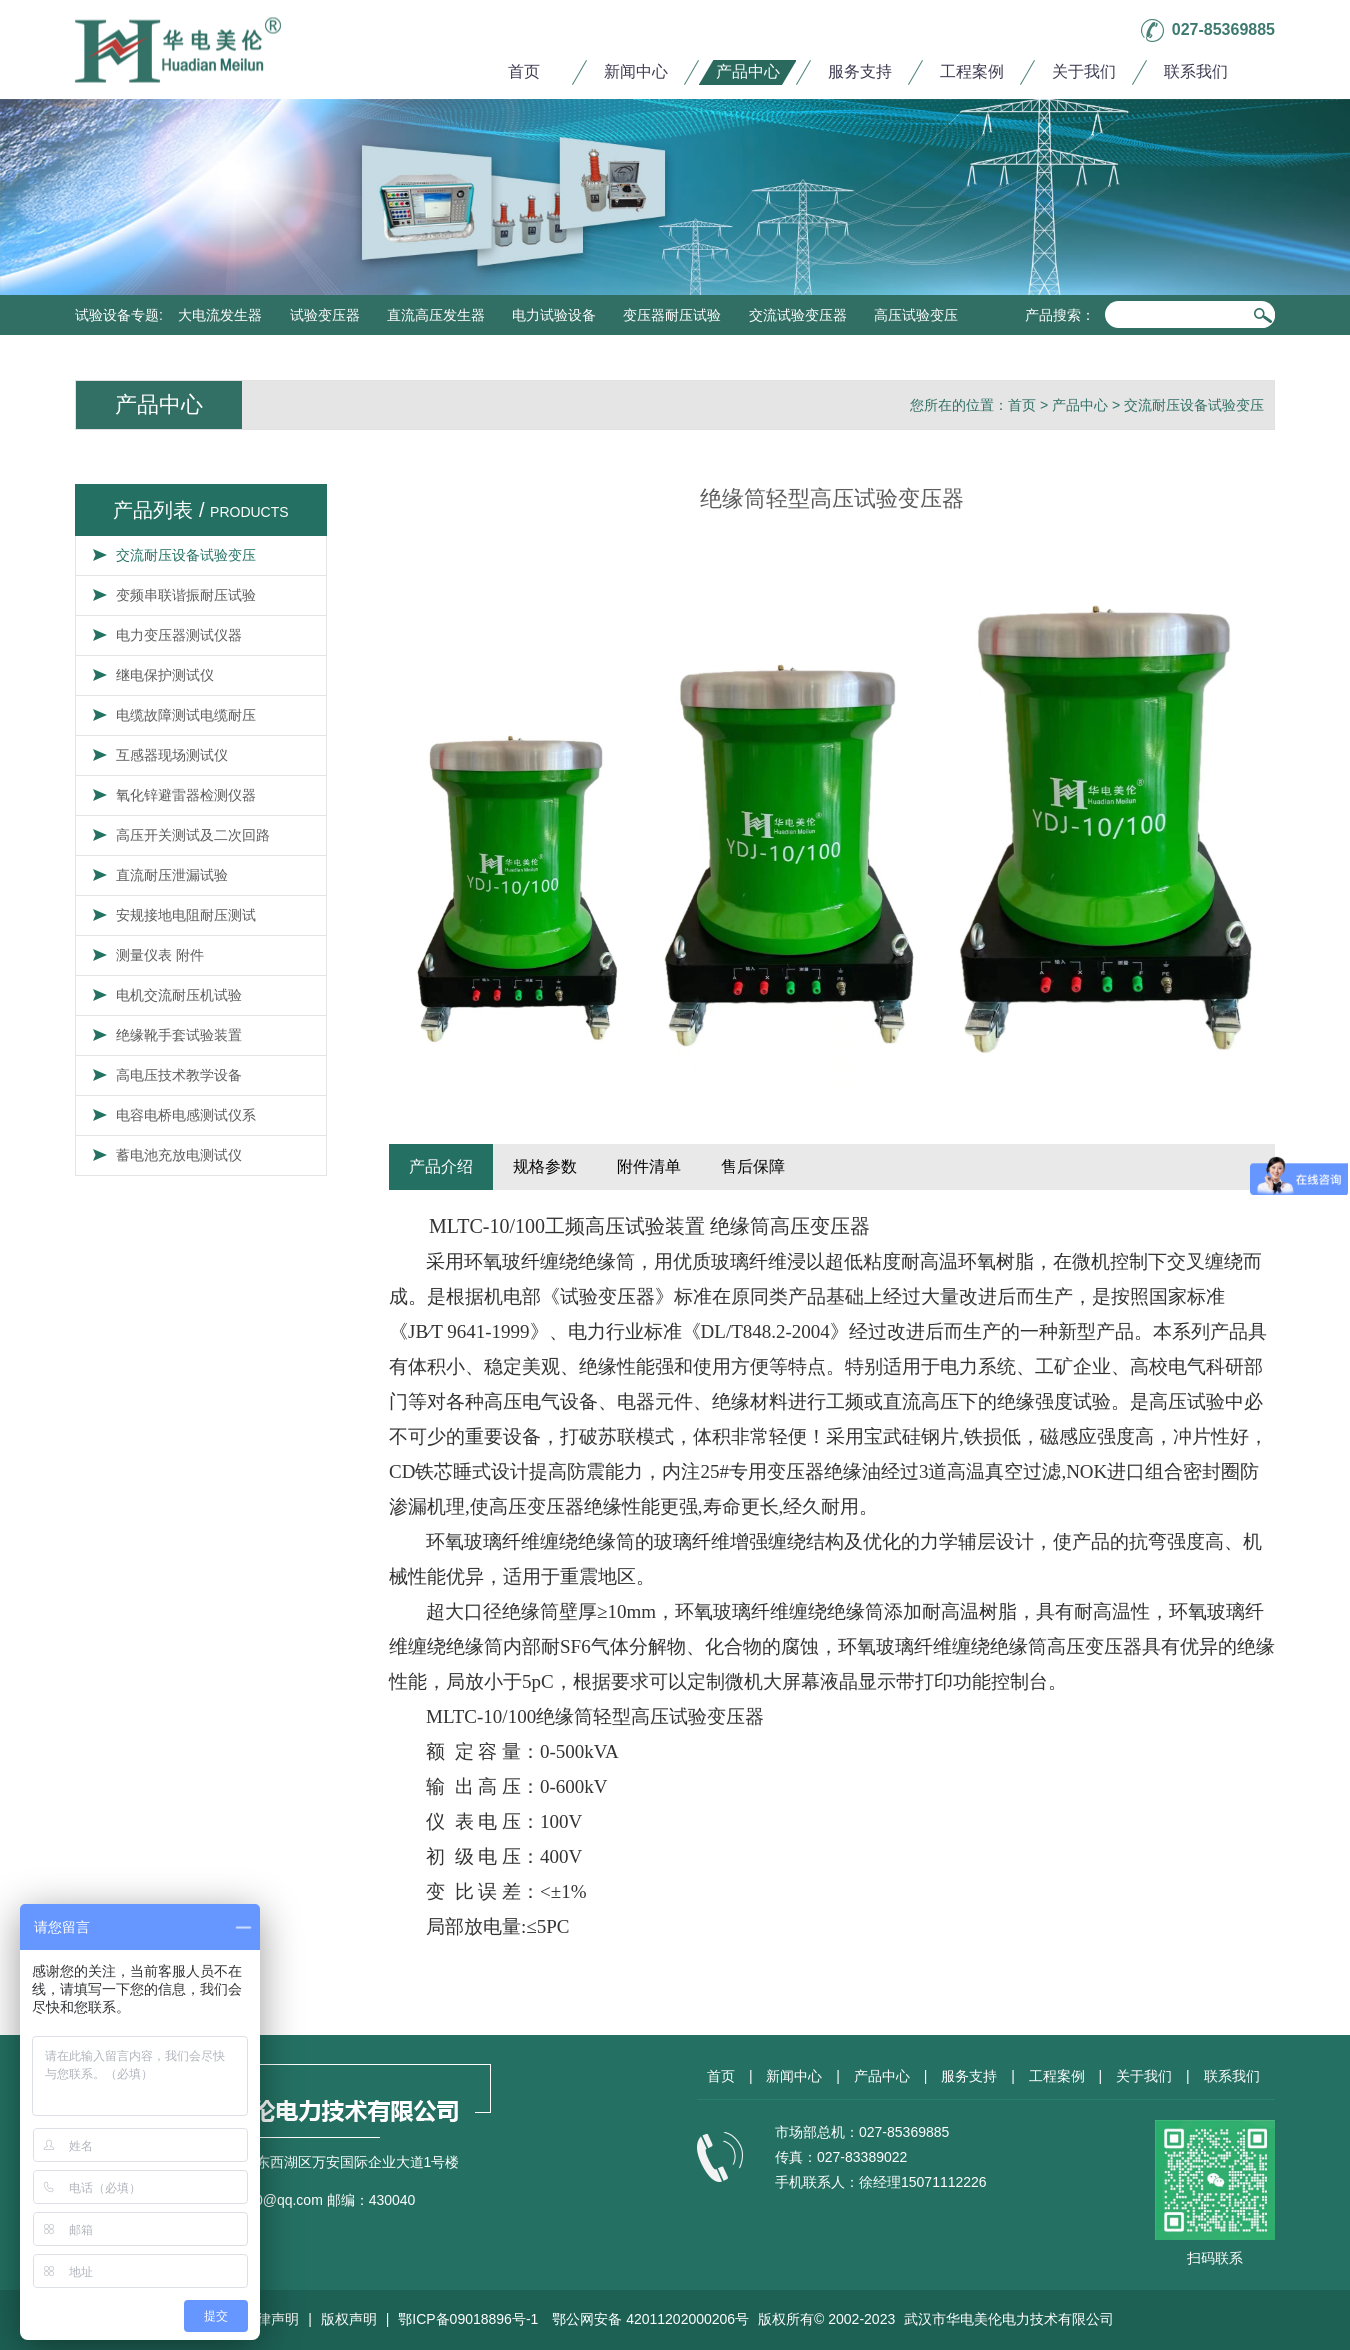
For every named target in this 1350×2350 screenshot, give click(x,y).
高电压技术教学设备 (179, 1075)
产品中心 (748, 71)
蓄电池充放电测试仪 (179, 1155)
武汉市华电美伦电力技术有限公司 (1009, 2319)
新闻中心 (636, 71)
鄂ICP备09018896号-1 (468, 2319)
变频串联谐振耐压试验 (186, 595)
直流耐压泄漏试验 (172, 875)
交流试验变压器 (798, 315)
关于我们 (1084, 71)
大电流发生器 (220, 315)
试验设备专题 (117, 315)
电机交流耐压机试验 (179, 995)
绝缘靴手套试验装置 (179, 1035)
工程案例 (972, 71)
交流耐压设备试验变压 (1194, 405)
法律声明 (271, 2319)
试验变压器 (325, 315)
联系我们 (1196, 71)
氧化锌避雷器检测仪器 (186, 795)
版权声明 (349, 2319)
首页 (524, 71)
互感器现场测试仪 (172, 755)
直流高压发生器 (436, 315)
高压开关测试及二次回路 (193, 835)
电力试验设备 (554, 315)
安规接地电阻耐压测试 (186, 915)
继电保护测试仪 (165, 675)
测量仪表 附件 (160, 955)
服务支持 (860, 71)
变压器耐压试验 (672, 315)
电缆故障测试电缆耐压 (186, 715)
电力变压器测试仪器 (179, 635)
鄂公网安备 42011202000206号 (650, 2319)
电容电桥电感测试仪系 (186, 1115)
